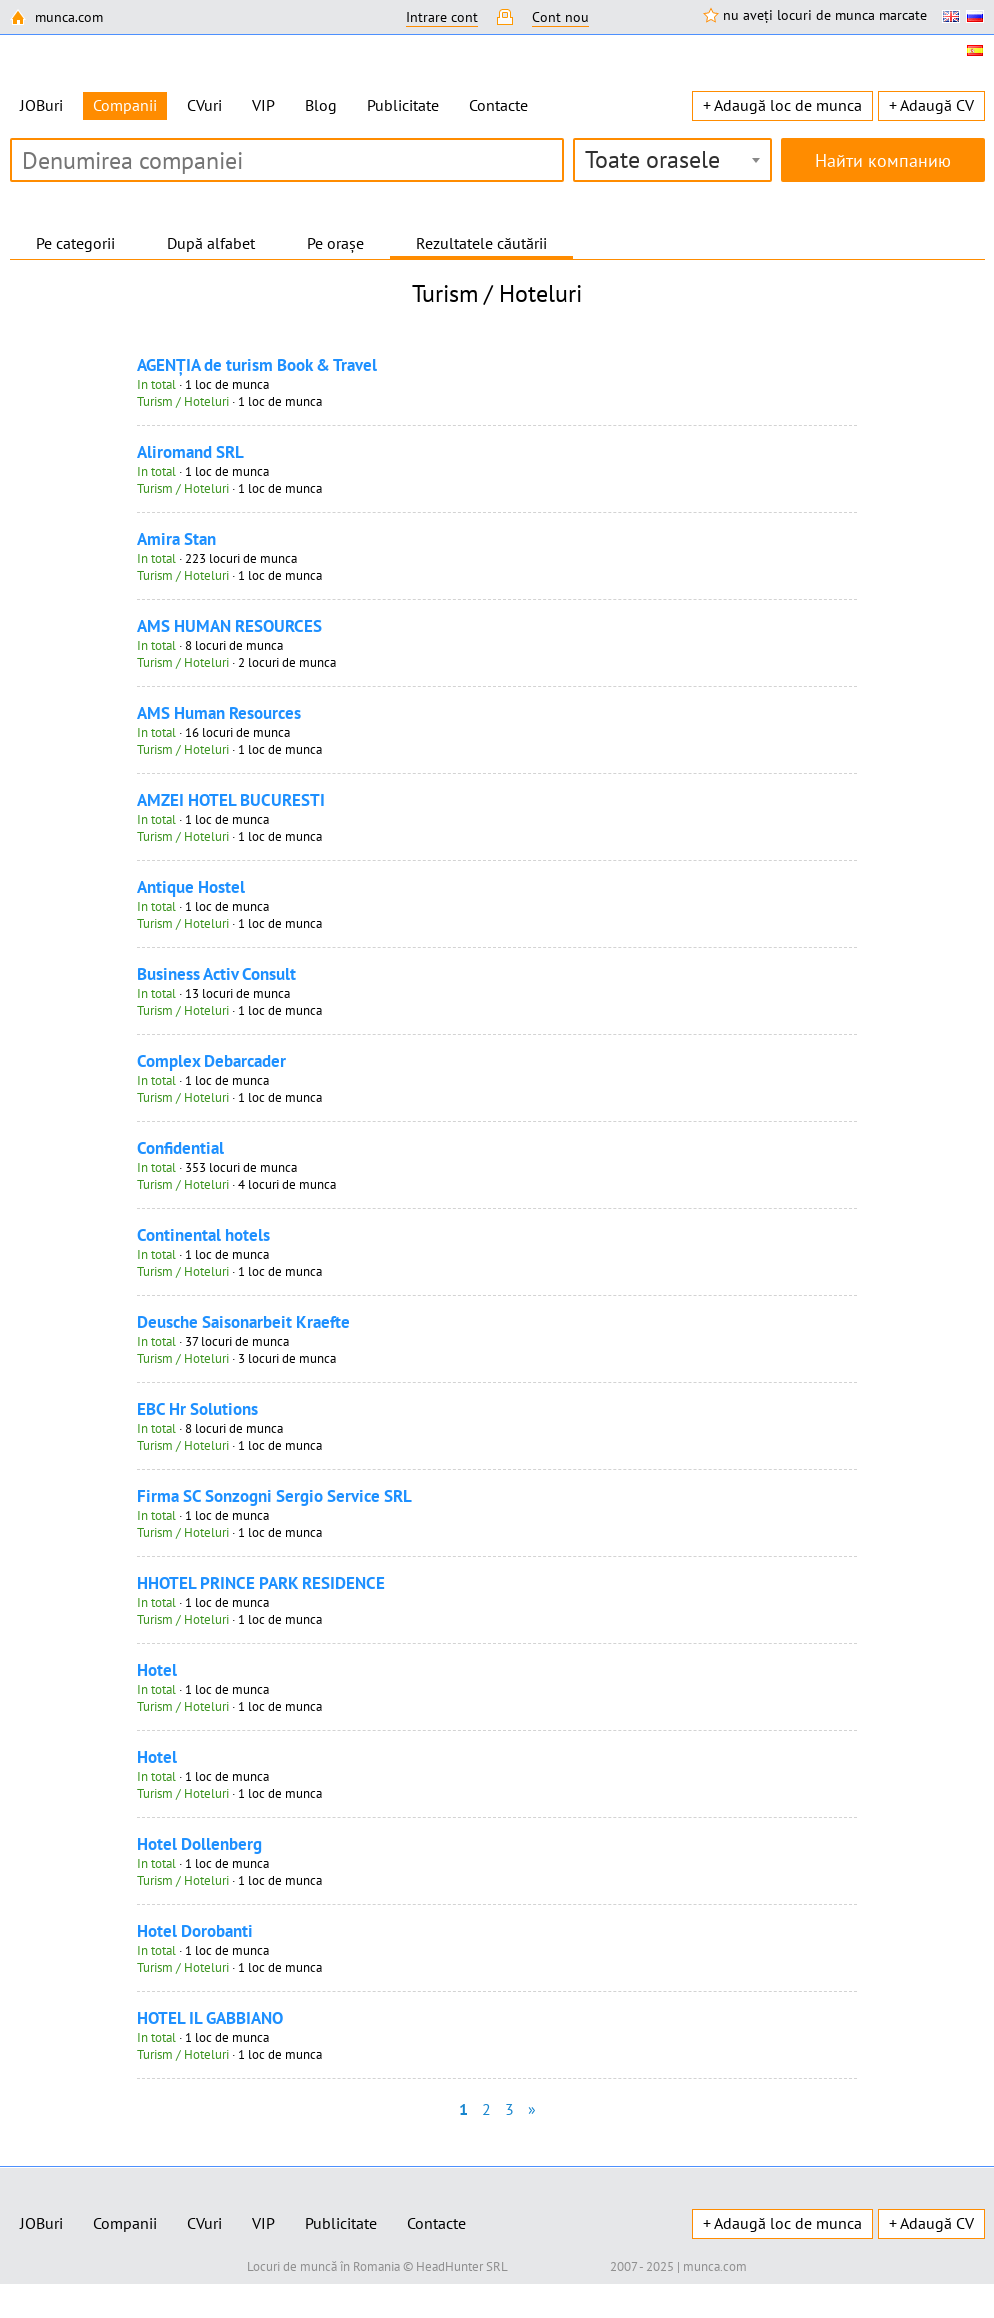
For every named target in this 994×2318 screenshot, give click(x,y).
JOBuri (41, 105)
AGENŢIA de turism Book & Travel (257, 365)
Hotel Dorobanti (195, 1931)
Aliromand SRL (190, 452)
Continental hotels (203, 1235)
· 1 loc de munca (203, 384)
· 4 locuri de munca (236, 1184)
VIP (263, 105)
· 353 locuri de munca (217, 1167)
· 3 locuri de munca (236, 1358)
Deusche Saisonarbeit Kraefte (243, 1322)
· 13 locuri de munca (213, 993)
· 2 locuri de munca (236, 662)
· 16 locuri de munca (213, 732)
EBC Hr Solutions (197, 1409)
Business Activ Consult (216, 974)
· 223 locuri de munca (217, 558)
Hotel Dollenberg (199, 1844)
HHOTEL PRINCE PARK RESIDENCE (261, 1583)
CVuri (204, 105)
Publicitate (403, 105)
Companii (125, 2223)
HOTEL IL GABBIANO (210, 2018)
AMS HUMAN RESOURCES (229, 626)
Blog (321, 105)
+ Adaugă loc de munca (782, 105)
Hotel (157, 1670)
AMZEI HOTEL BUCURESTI (231, 800)
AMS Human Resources (219, 713)
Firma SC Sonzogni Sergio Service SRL (274, 1496)
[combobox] (672, 160)
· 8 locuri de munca (210, 645)
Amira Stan (176, 539)
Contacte (498, 105)
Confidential (180, 1148)
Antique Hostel (191, 887)
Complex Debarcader (211, 1061)
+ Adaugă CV (931, 105)
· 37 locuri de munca (213, 1341)
